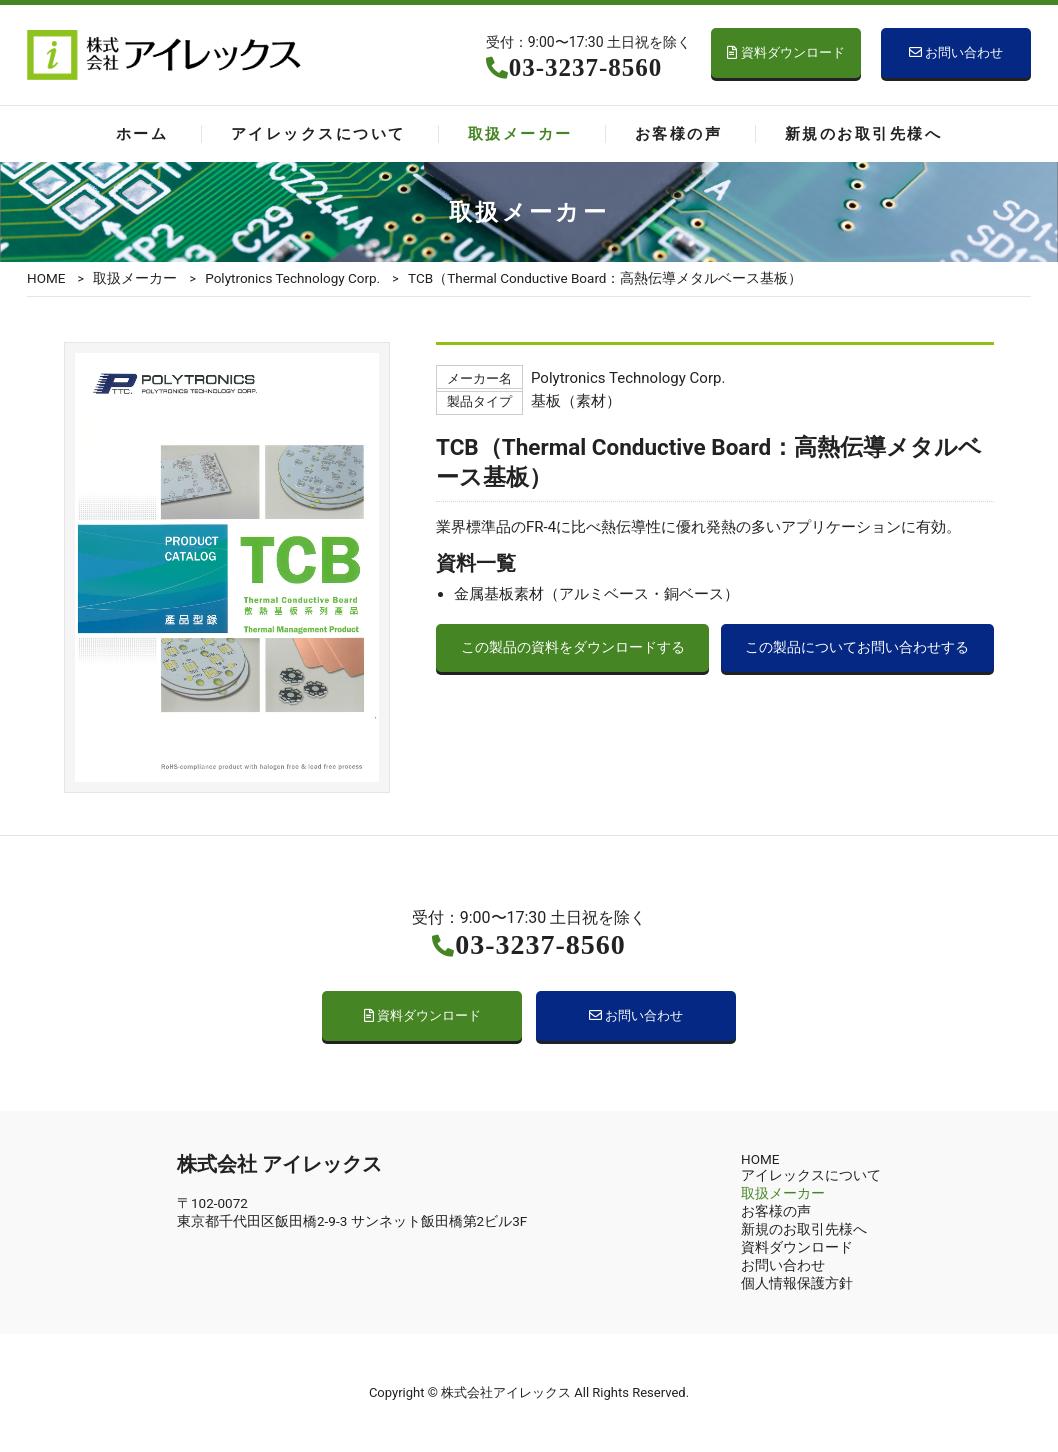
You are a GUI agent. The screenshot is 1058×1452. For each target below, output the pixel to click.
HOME (46, 278)
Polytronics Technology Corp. (292, 278)
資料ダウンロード (785, 52)
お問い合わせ (956, 52)
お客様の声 (678, 134)
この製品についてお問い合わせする (857, 647)
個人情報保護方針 (797, 1283)
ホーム (142, 134)
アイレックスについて (318, 134)
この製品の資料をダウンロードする (573, 647)
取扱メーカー (520, 134)
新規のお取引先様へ (863, 134)
